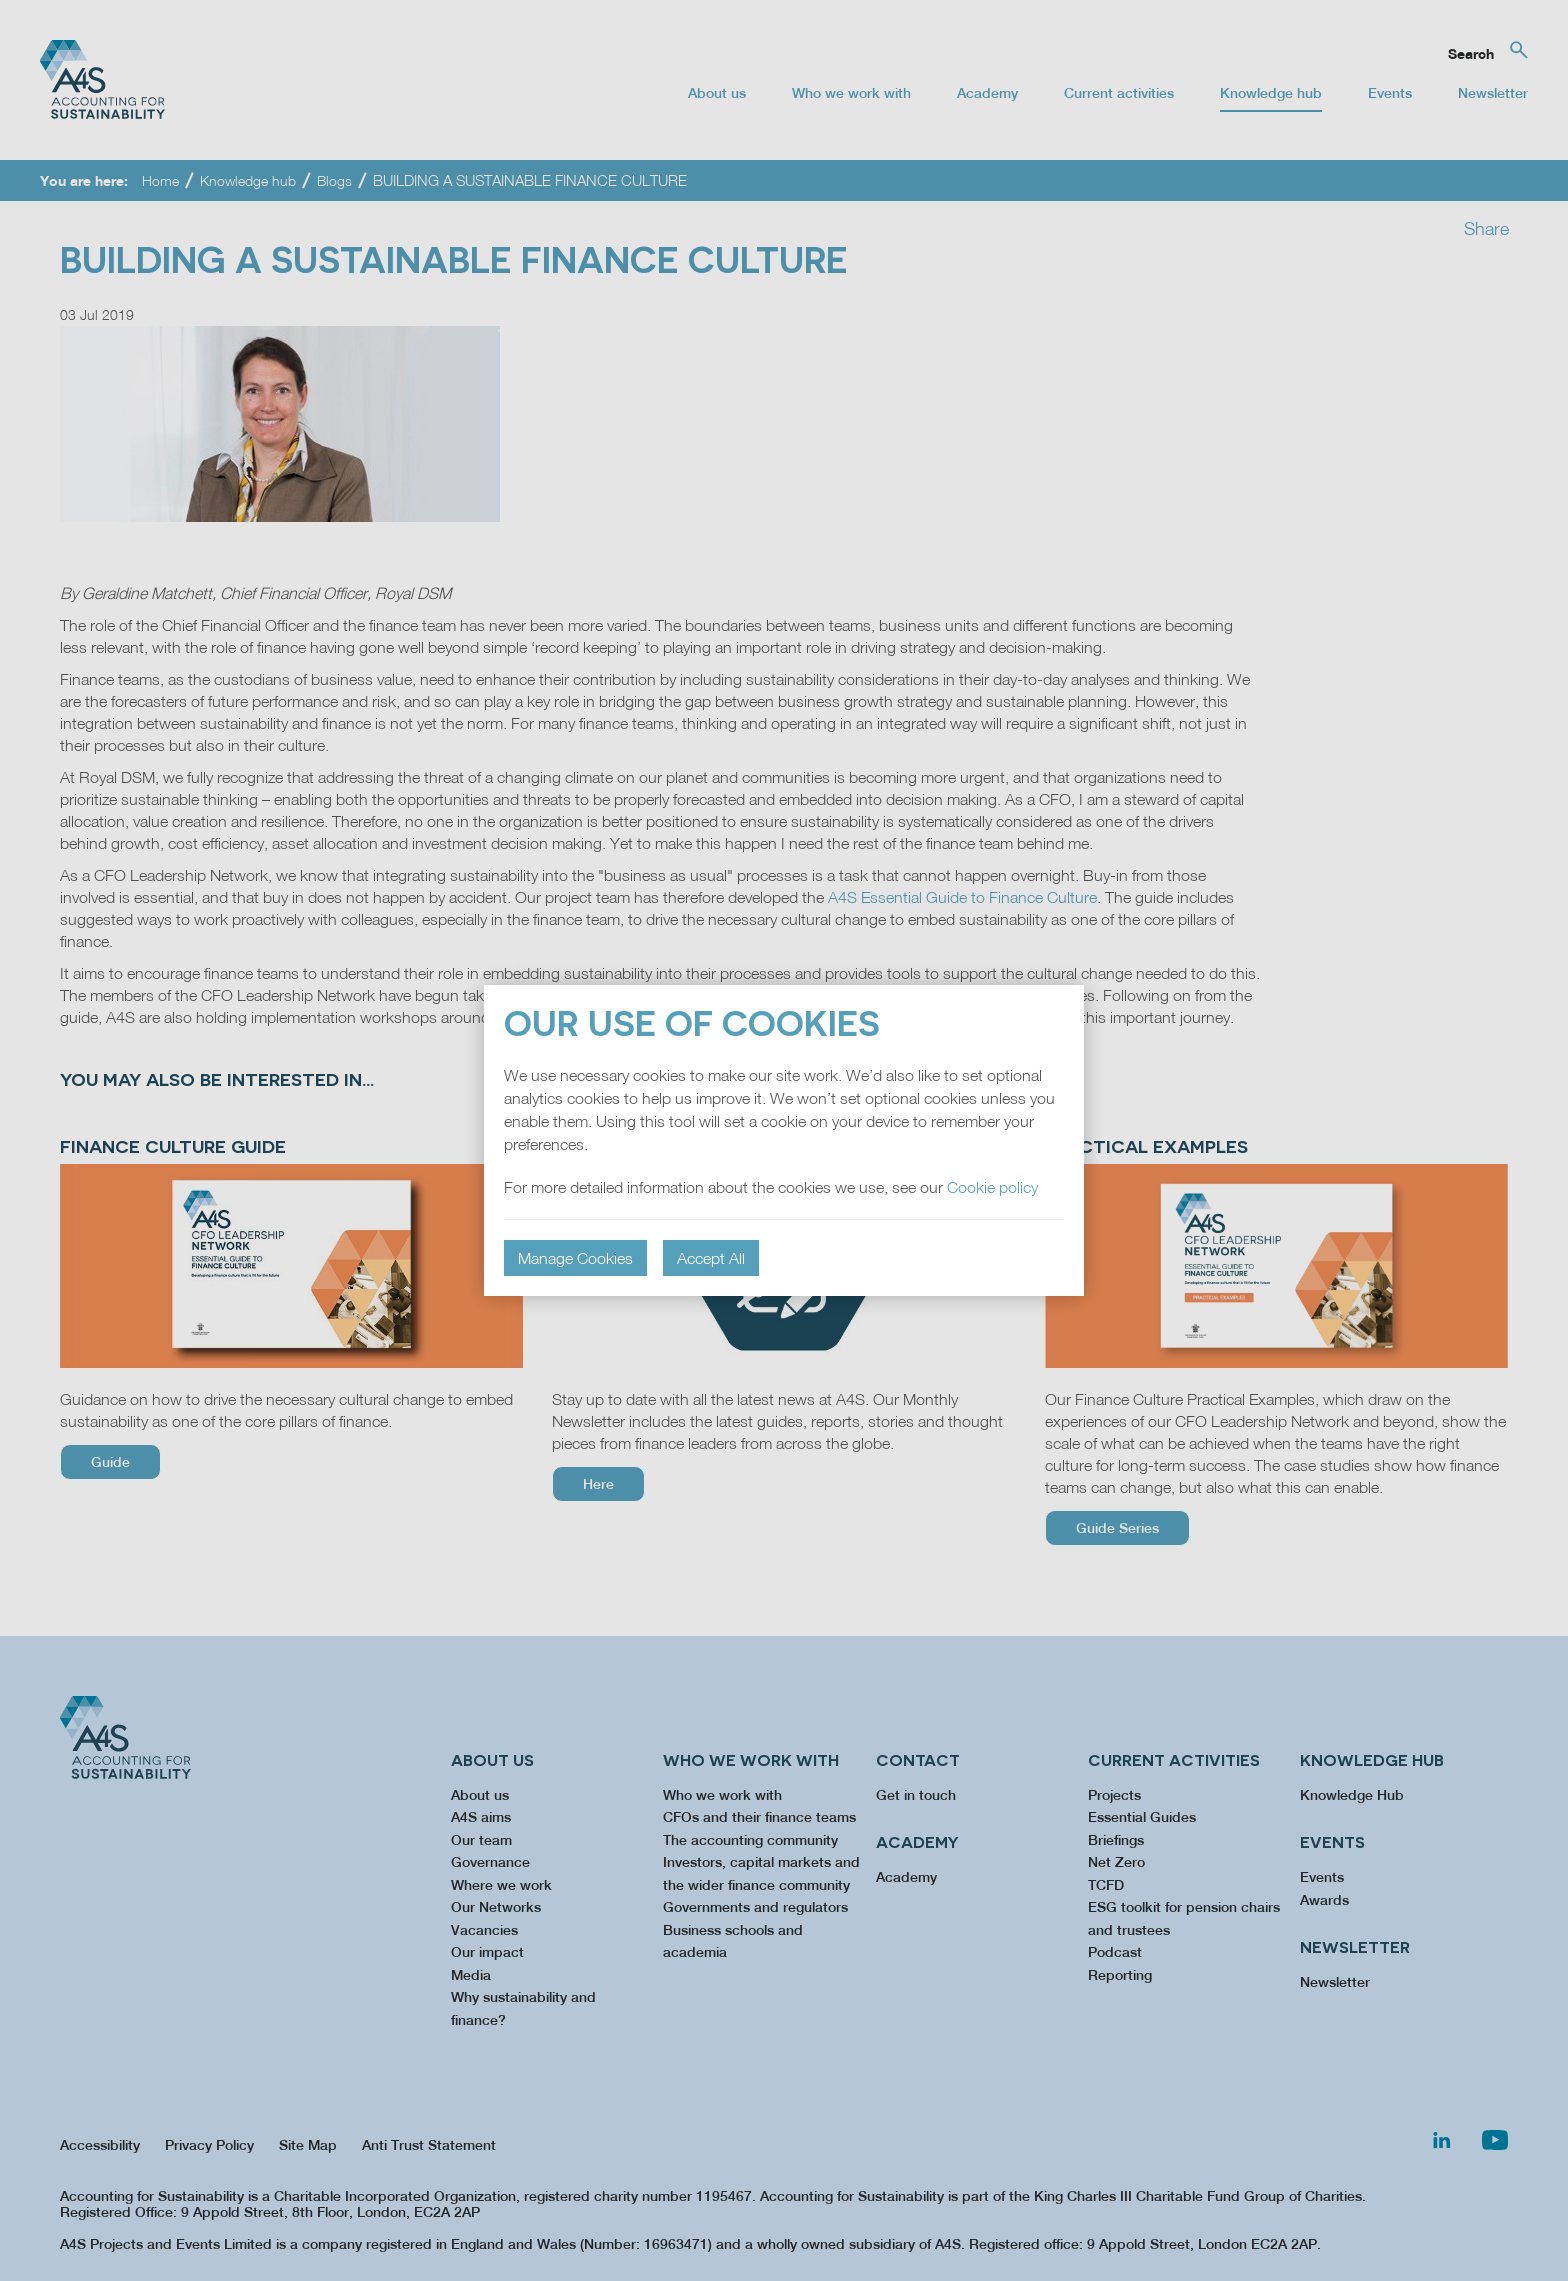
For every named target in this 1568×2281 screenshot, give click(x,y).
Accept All (711, 1258)
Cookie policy (992, 1187)
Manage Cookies (575, 1258)
